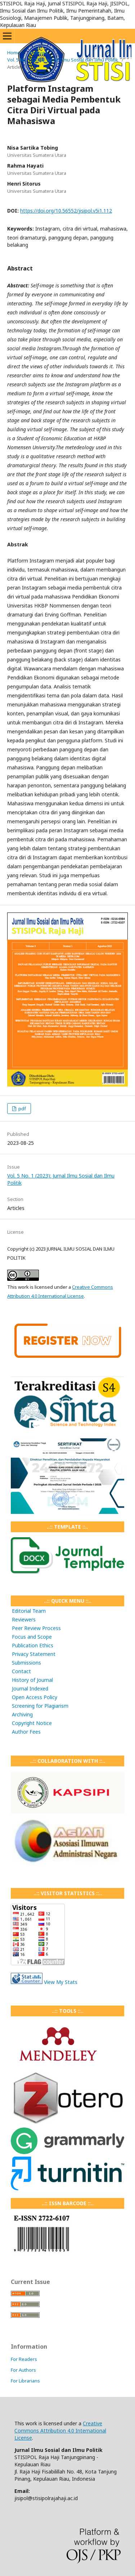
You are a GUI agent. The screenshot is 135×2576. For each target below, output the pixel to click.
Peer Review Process (36, 1628)
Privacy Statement (33, 1654)
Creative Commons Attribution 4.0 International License (60, 2430)
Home (13, 52)
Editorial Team (29, 1610)
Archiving (22, 1714)
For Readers (24, 2359)
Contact (21, 1671)
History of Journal (32, 1679)
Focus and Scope (32, 1636)
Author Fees (26, 1731)
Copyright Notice (32, 1723)
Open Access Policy (34, 1697)
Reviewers (24, 1619)
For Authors (23, 2370)
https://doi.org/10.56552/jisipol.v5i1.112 (66, 210)
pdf (21, 1108)
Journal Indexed (30, 1688)
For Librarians (25, 2380)
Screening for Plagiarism (40, 1705)
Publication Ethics (32, 1645)
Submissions (26, 1662)
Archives (38, 52)
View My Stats (60, 1982)
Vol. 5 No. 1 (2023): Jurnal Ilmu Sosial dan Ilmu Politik (62, 59)
